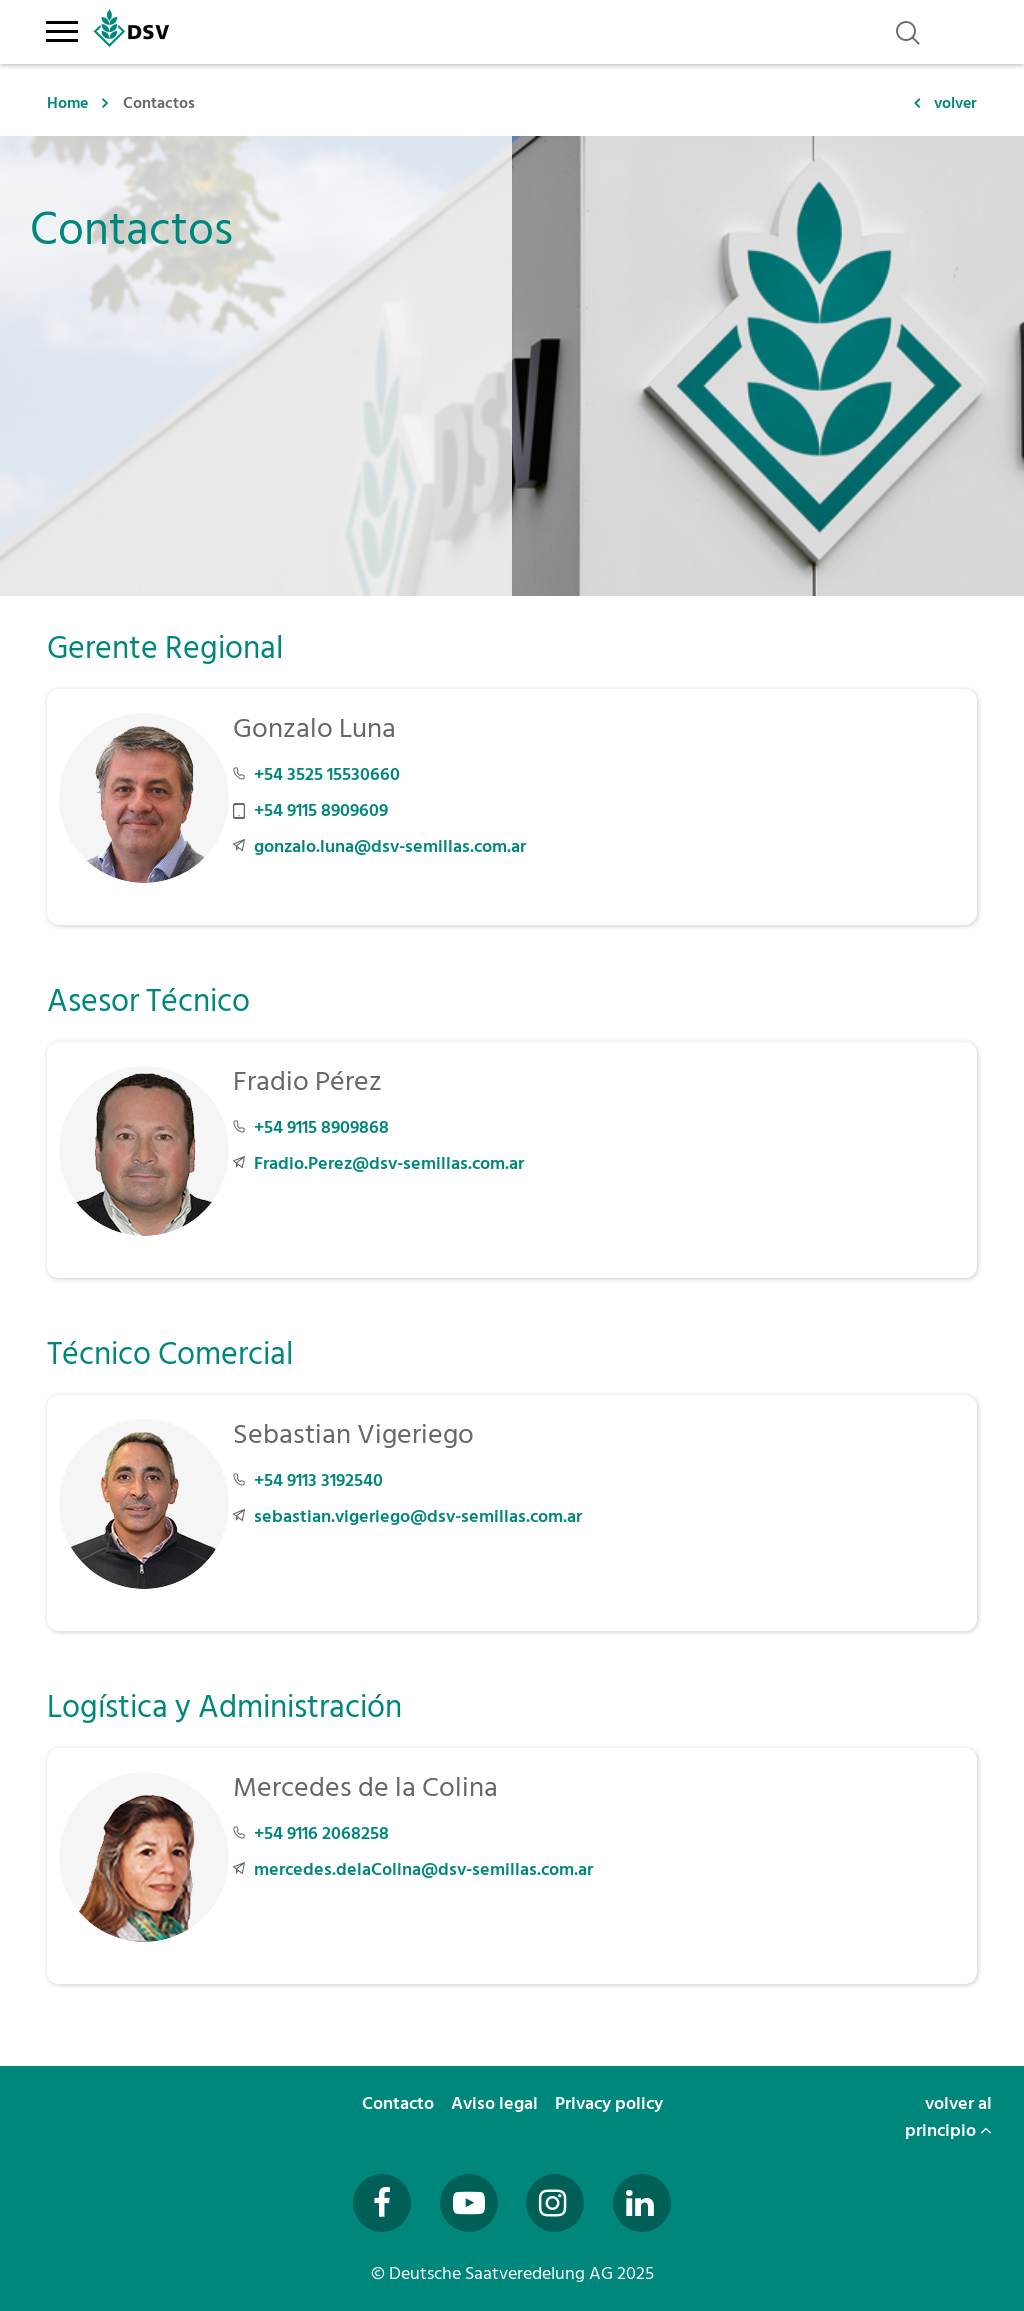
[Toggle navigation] (61, 28)
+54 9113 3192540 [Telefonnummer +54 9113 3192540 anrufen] (318, 1480)
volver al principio (948, 2117)
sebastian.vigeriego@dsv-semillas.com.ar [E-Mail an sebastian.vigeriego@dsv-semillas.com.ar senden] (418, 1516)
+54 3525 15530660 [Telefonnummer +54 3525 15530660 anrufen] (327, 774)
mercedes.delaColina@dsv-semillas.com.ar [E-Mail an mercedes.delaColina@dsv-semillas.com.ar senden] (423, 1869)
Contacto (400, 2103)
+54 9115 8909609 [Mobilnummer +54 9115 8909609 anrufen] (321, 810)
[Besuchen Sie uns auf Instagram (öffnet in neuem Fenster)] (555, 2203)
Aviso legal (496, 2103)
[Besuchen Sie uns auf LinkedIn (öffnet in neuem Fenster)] (642, 2203)
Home (67, 103)
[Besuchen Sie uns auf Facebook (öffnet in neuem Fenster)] (382, 2203)
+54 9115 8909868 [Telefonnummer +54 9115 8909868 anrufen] (321, 1127)
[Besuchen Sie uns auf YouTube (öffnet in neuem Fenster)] (469, 2203)
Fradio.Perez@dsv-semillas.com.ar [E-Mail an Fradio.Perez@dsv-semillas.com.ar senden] (389, 1163)
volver (955, 103)
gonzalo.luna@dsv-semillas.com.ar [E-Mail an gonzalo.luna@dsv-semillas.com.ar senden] (390, 846)
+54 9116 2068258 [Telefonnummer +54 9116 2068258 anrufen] (321, 1833)
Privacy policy (611, 2103)
